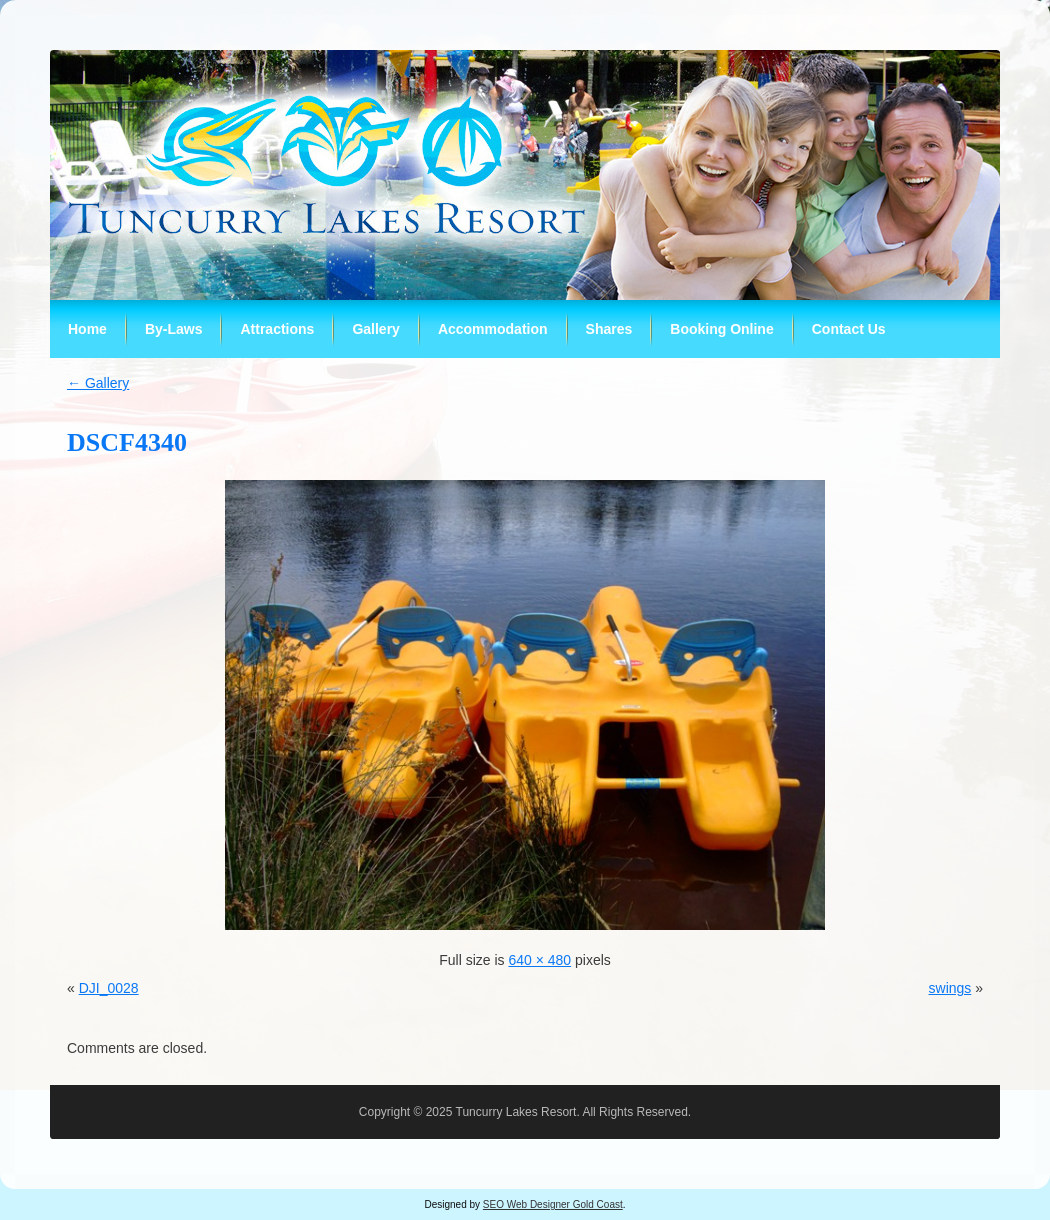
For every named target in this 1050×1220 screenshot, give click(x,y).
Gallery (98, 383)
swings (950, 988)
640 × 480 (539, 960)
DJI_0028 (109, 988)
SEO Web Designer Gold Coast (553, 1204)
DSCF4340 (127, 442)
